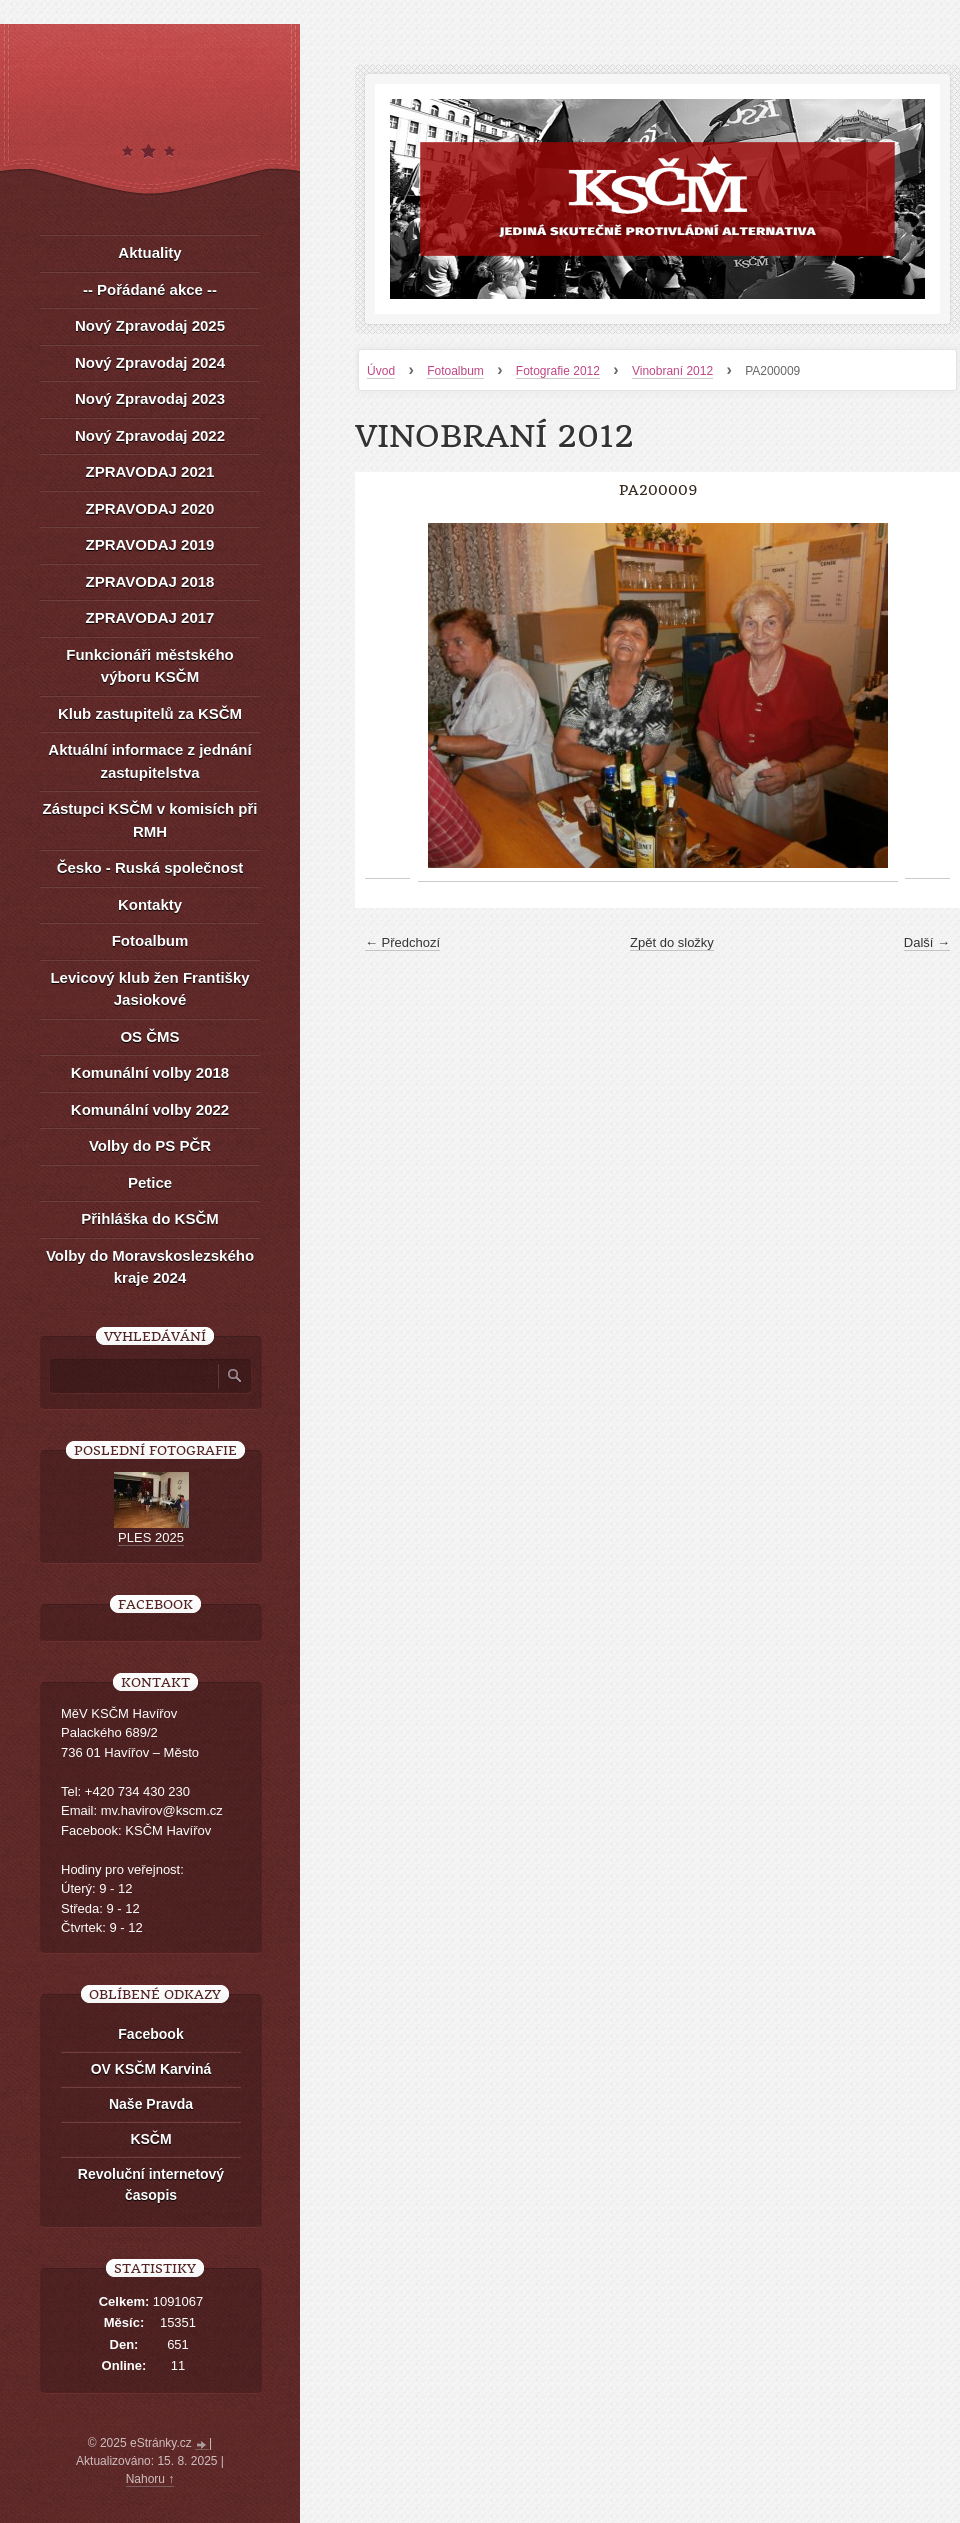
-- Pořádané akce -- (150, 289)
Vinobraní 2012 (672, 371)
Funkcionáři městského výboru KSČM (150, 666)
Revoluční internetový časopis (151, 2184)
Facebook (150, 2034)
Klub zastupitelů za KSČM (150, 713)
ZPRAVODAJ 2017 (150, 617)
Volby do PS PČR (150, 1145)
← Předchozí (402, 942)
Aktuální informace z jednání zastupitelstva (149, 761)
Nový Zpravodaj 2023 (150, 398)
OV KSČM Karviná (151, 2069)
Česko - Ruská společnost (150, 867)
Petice (150, 1182)
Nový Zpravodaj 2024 (150, 362)
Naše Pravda (151, 2104)
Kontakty (150, 904)
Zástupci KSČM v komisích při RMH (149, 820)
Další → (927, 942)
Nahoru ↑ (150, 2479)
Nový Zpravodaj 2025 (150, 325)
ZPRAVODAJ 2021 (150, 471)
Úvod (381, 371)
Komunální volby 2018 (150, 1072)
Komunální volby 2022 (150, 1109)
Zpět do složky (672, 942)
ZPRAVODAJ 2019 (150, 544)
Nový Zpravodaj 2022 (150, 435)
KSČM (150, 2139)
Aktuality (149, 252)
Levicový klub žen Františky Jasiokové (149, 989)
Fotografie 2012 (558, 371)
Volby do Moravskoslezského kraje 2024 (150, 1267)
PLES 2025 (151, 1537)
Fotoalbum (455, 371)
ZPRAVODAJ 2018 (150, 581)
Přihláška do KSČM (150, 1218)
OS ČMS (149, 1036)
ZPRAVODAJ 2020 (150, 508)
